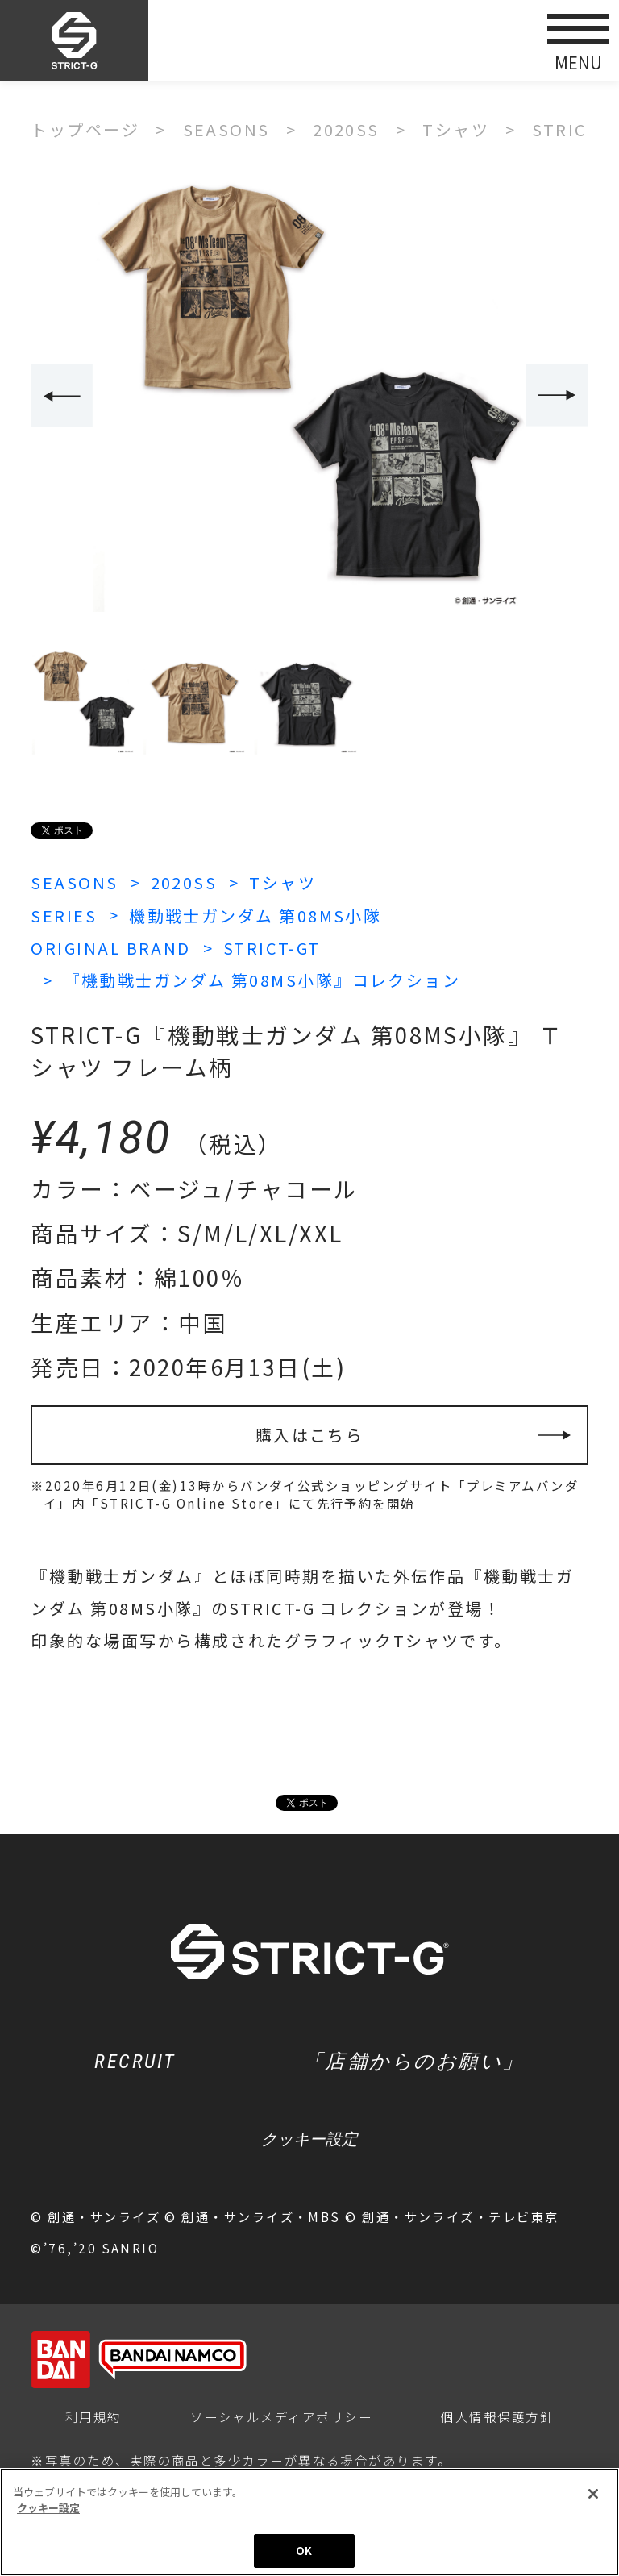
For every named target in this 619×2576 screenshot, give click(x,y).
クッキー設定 (309, 2139)
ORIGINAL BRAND (110, 947)
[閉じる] (593, 2493)
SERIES (64, 915)
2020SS (184, 882)
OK (304, 2550)
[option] (309, 396)
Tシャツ (282, 882)
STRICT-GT (272, 947)
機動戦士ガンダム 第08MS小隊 (255, 915)
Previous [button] (62, 396)
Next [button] (557, 396)
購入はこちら (309, 1434)
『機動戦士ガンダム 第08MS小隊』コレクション (261, 980)
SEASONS (74, 882)
